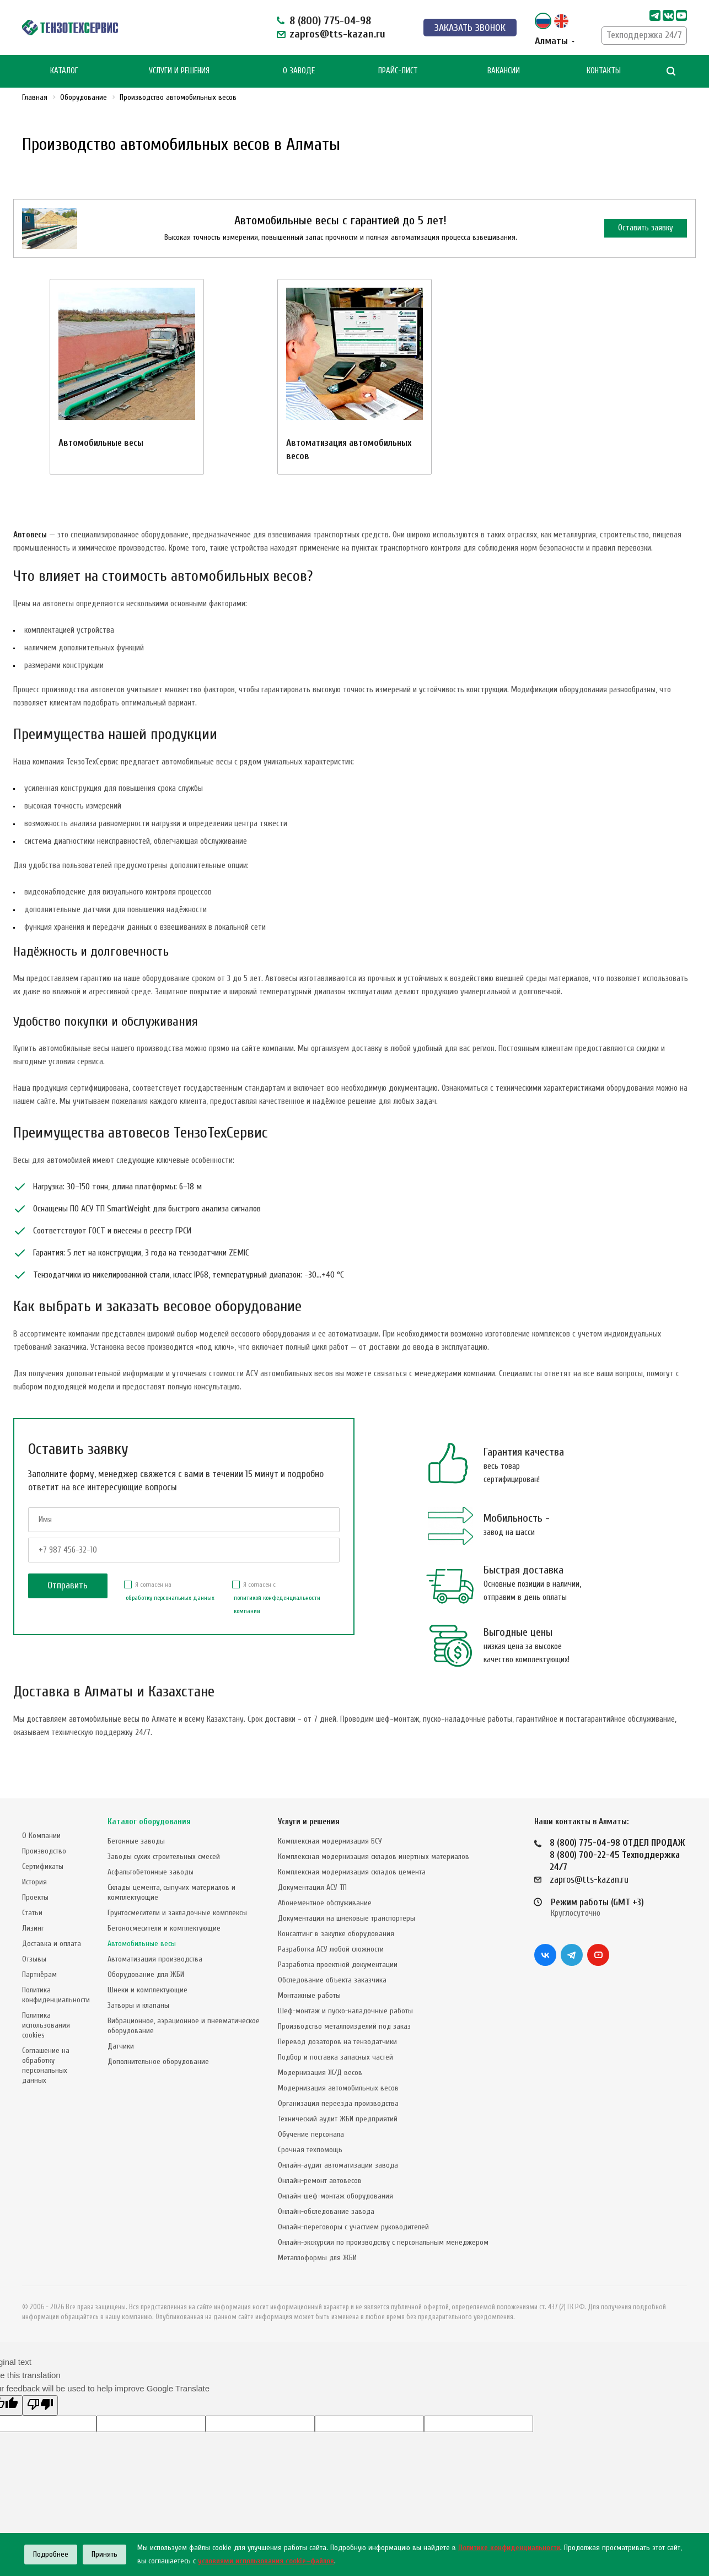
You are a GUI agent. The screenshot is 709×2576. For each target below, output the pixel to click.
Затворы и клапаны (138, 2005)
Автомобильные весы (100, 443)
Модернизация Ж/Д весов (320, 2072)
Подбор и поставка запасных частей (335, 2057)
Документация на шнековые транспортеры (346, 1918)
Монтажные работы (309, 1995)
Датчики (121, 2046)
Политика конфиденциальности (56, 1994)
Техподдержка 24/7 (644, 35)
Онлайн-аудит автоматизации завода (338, 2165)
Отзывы (34, 1959)
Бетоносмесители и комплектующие (164, 1928)
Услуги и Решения (179, 71)
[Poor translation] (40, 2405)
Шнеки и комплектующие (147, 1990)
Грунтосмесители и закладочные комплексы (177, 1912)
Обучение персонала (311, 2134)
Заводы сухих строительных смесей (164, 1856)
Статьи (32, 1912)
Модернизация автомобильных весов (338, 2088)
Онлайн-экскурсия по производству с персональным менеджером (383, 2242)
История (34, 1882)
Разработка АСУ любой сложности (331, 1949)
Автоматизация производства (155, 1959)
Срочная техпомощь (310, 2149)
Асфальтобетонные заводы (151, 1872)
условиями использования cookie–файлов (266, 2561)
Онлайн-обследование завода (326, 2211)
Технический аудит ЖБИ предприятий (338, 2119)
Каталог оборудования (149, 1821)
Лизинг (33, 1928)
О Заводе (299, 71)
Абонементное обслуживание (325, 1902)
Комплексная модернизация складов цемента (352, 1872)
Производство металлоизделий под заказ (344, 2026)
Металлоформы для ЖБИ (317, 2257)
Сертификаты (42, 1866)
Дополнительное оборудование (158, 2061)
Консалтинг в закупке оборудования (336, 1933)
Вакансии (503, 71)
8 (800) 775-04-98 (330, 20)
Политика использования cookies (46, 2025)
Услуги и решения (309, 1821)
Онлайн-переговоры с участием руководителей (353, 2227)
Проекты (35, 1897)
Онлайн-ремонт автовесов (320, 2180)
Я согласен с (286, 1599)
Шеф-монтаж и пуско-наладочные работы (345, 2010)
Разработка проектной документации (338, 1964)
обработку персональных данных (170, 1598)
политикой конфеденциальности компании (277, 1604)
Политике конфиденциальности (509, 2547)
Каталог (64, 71)
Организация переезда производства (338, 2103)
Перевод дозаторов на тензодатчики (337, 2041)
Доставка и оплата (51, 1943)
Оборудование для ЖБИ (146, 1974)
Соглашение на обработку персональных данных (45, 2065)
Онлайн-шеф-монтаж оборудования (335, 2196)
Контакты (604, 71)
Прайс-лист (398, 71)
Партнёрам (39, 1974)
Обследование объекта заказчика (332, 1980)
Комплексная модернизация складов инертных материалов (373, 1856)
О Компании (41, 1835)
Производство (44, 1851)
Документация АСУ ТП (312, 1887)
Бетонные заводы (136, 1841)
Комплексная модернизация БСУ (330, 1841)
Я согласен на (169, 1592)
